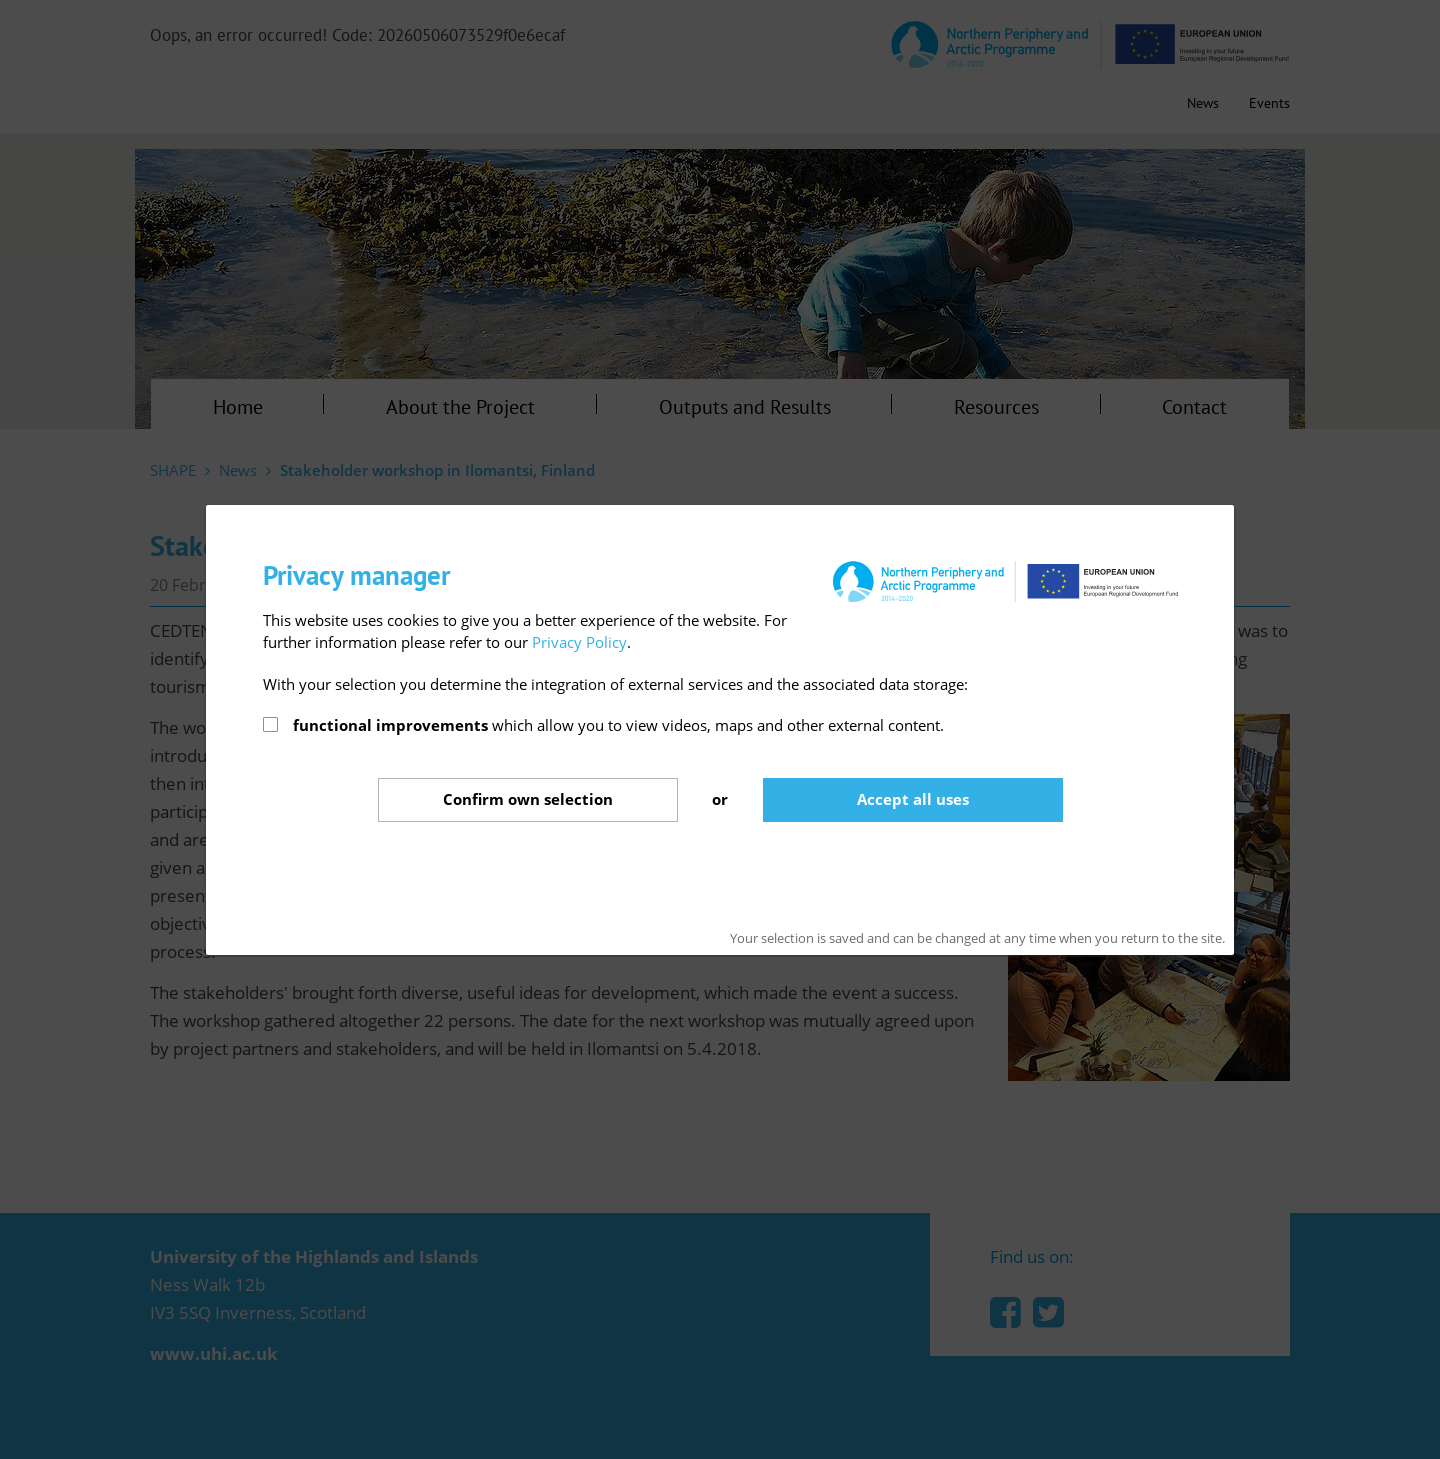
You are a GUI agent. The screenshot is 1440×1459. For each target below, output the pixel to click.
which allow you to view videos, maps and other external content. (618, 725)
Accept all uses (913, 799)
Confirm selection (528, 799)
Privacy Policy (579, 642)
